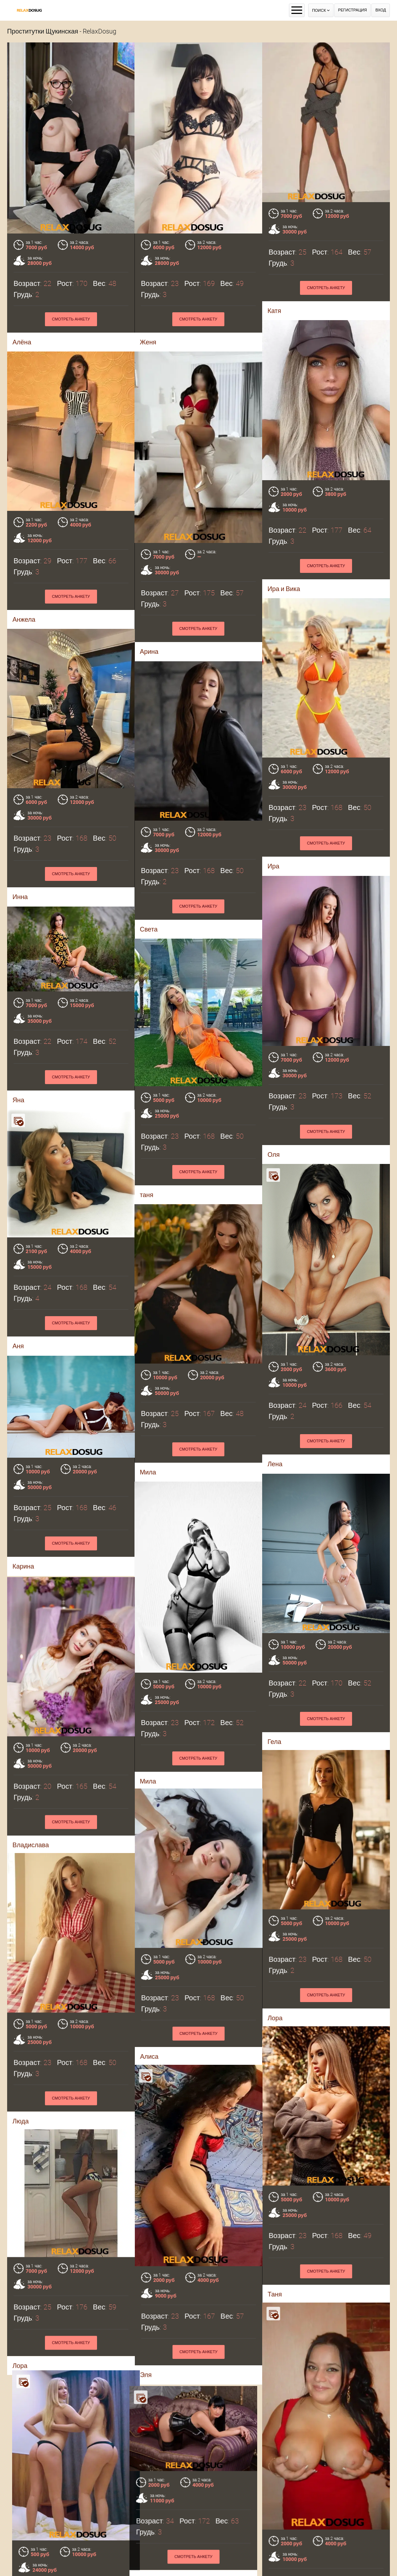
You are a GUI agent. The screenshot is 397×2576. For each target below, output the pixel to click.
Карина (23, 1536)
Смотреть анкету (71, 319)
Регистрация (352, 10)
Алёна (21, 342)
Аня (18, 1316)
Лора (19, 2298)
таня (192, 1138)
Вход (380, 10)
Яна (64, 1055)
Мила (20, 2501)
